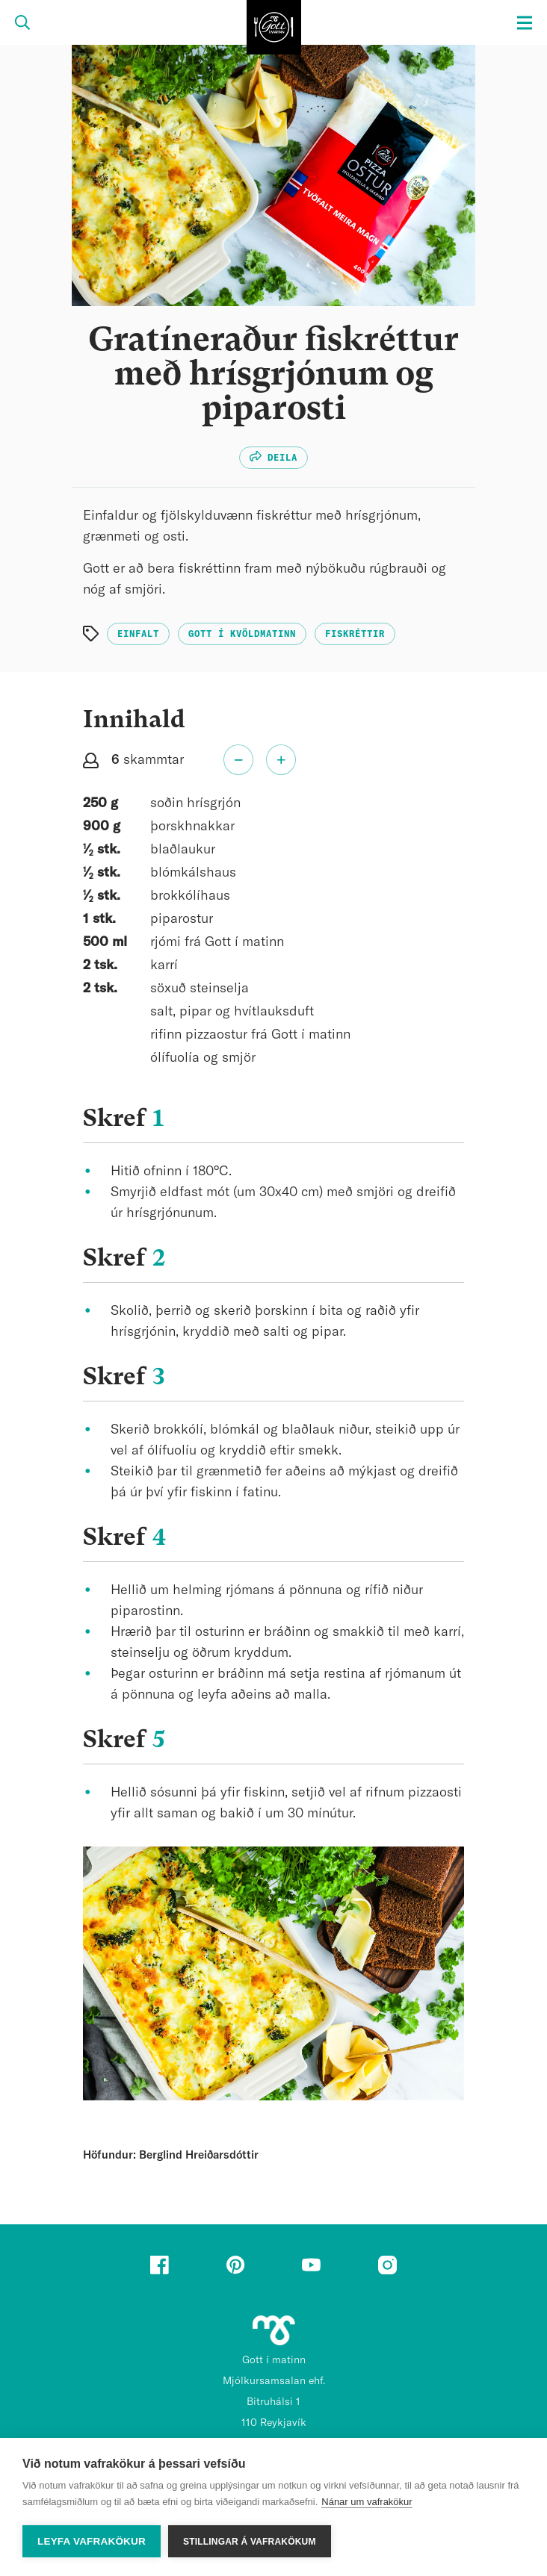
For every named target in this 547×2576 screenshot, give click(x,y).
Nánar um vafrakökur (366, 2501)
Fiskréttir (355, 633)
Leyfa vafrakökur (91, 2541)
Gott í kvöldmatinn (242, 633)
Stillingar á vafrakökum (249, 2541)
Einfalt (138, 633)
